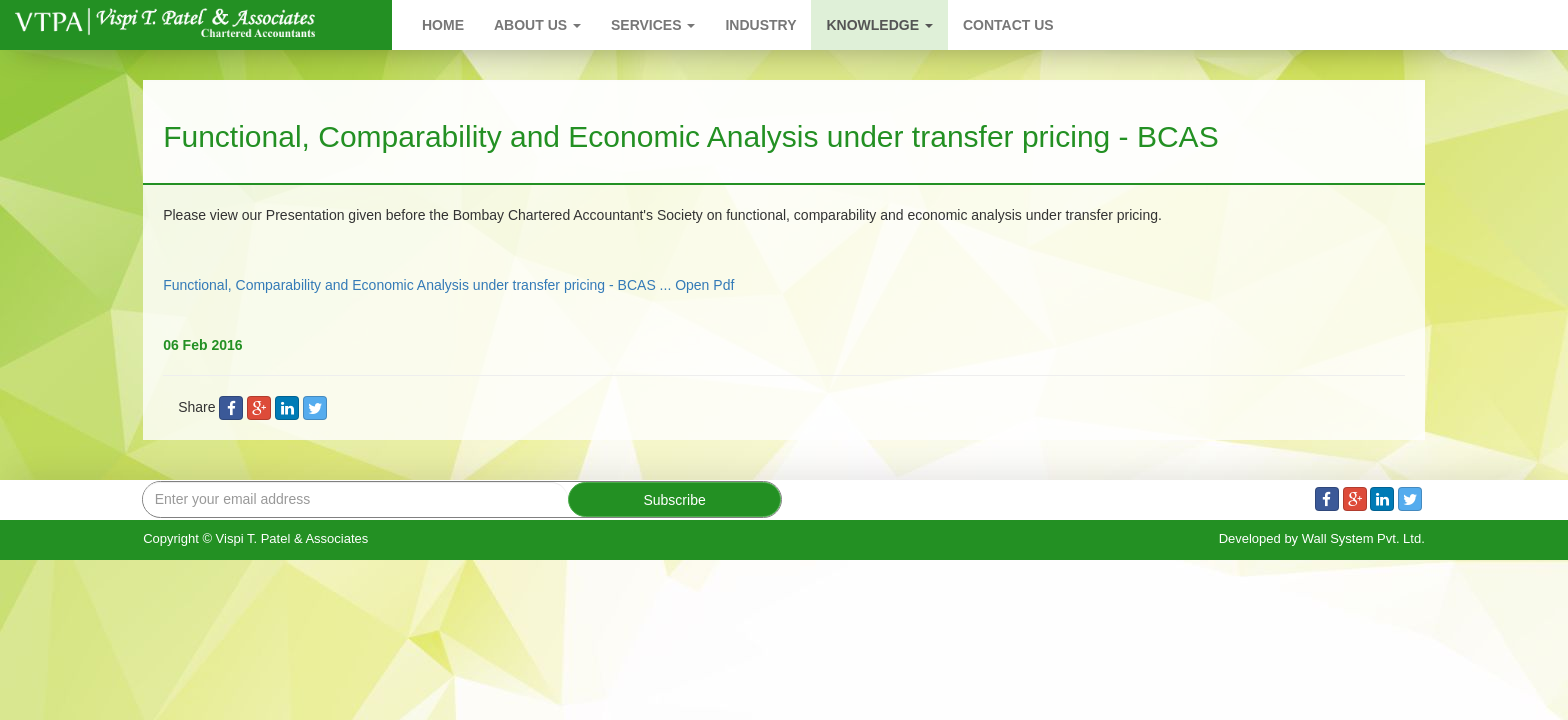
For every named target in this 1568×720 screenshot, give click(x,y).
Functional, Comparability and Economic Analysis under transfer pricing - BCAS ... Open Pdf (448, 285)
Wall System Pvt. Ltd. (1363, 538)
